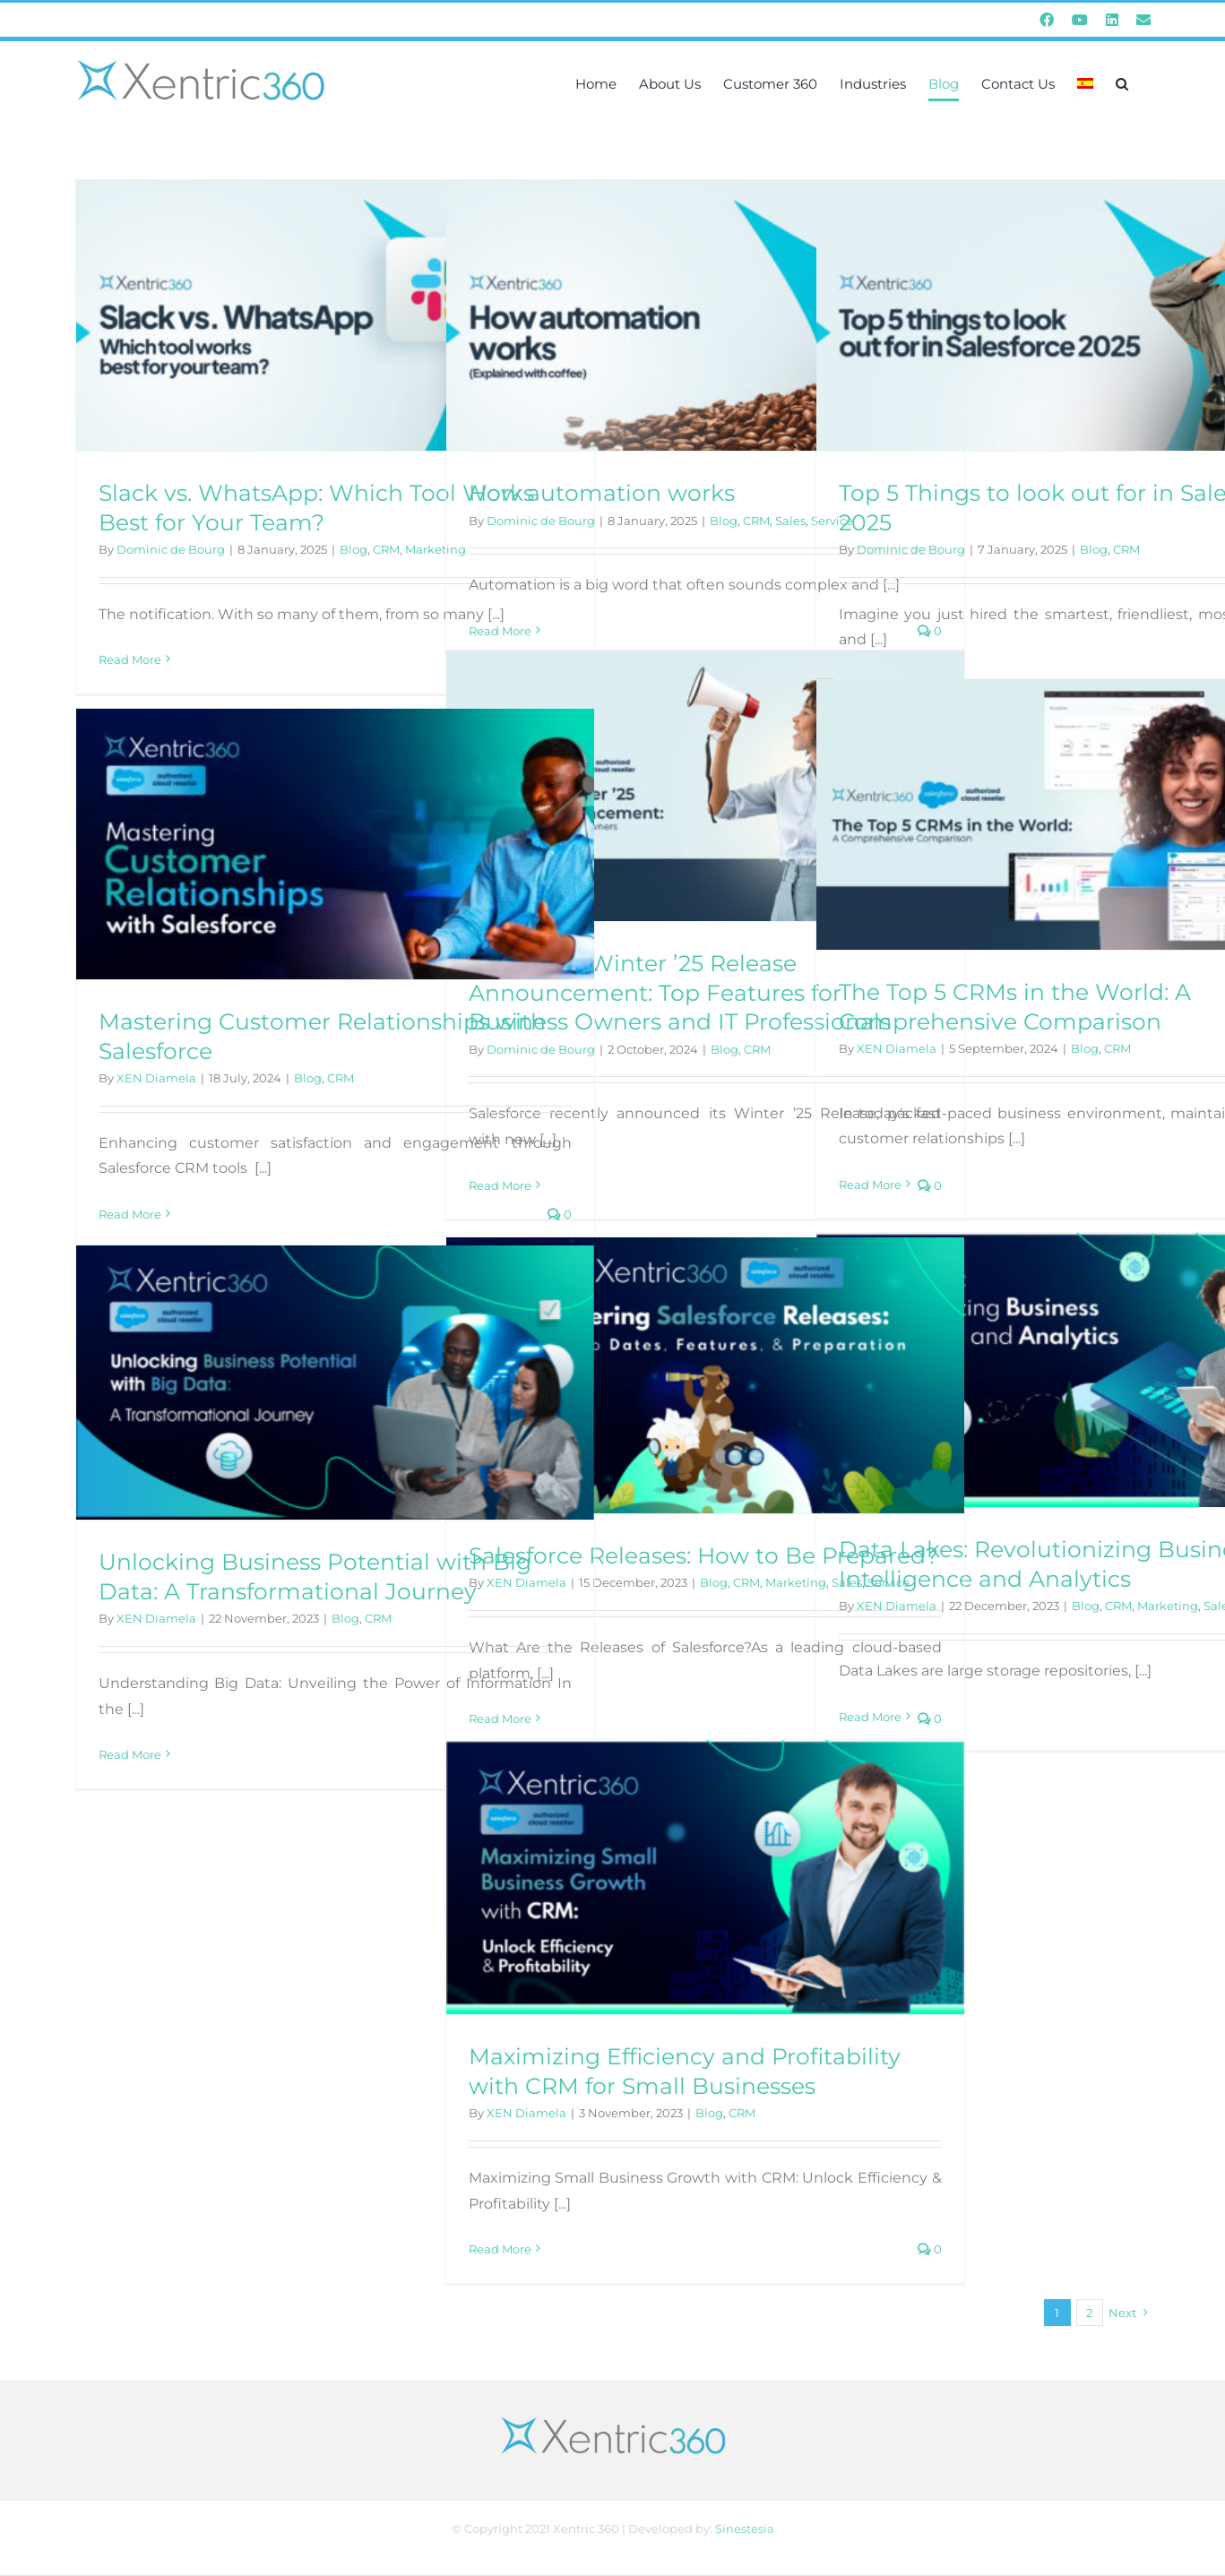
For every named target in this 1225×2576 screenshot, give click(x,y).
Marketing (1167, 1605)
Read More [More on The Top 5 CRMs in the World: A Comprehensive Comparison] (870, 1184)
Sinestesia (744, 2528)
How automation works (602, 492)
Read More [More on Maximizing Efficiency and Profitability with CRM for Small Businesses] (500, 2249)
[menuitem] (1085, 83)
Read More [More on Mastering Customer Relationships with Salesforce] (130, 1214)
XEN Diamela (896, 1048)
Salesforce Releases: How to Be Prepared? (703, 1555)
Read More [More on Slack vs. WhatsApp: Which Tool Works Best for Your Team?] (130, 659)
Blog (353, 549)
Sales (790, 520)
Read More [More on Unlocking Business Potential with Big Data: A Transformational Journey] (130, 1754)
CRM (386, 549)
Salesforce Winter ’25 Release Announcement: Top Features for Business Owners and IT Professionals (680, 992)
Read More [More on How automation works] (500, 631)
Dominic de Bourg (170, 549)
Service (888, 1582)
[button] (1122, 83)
